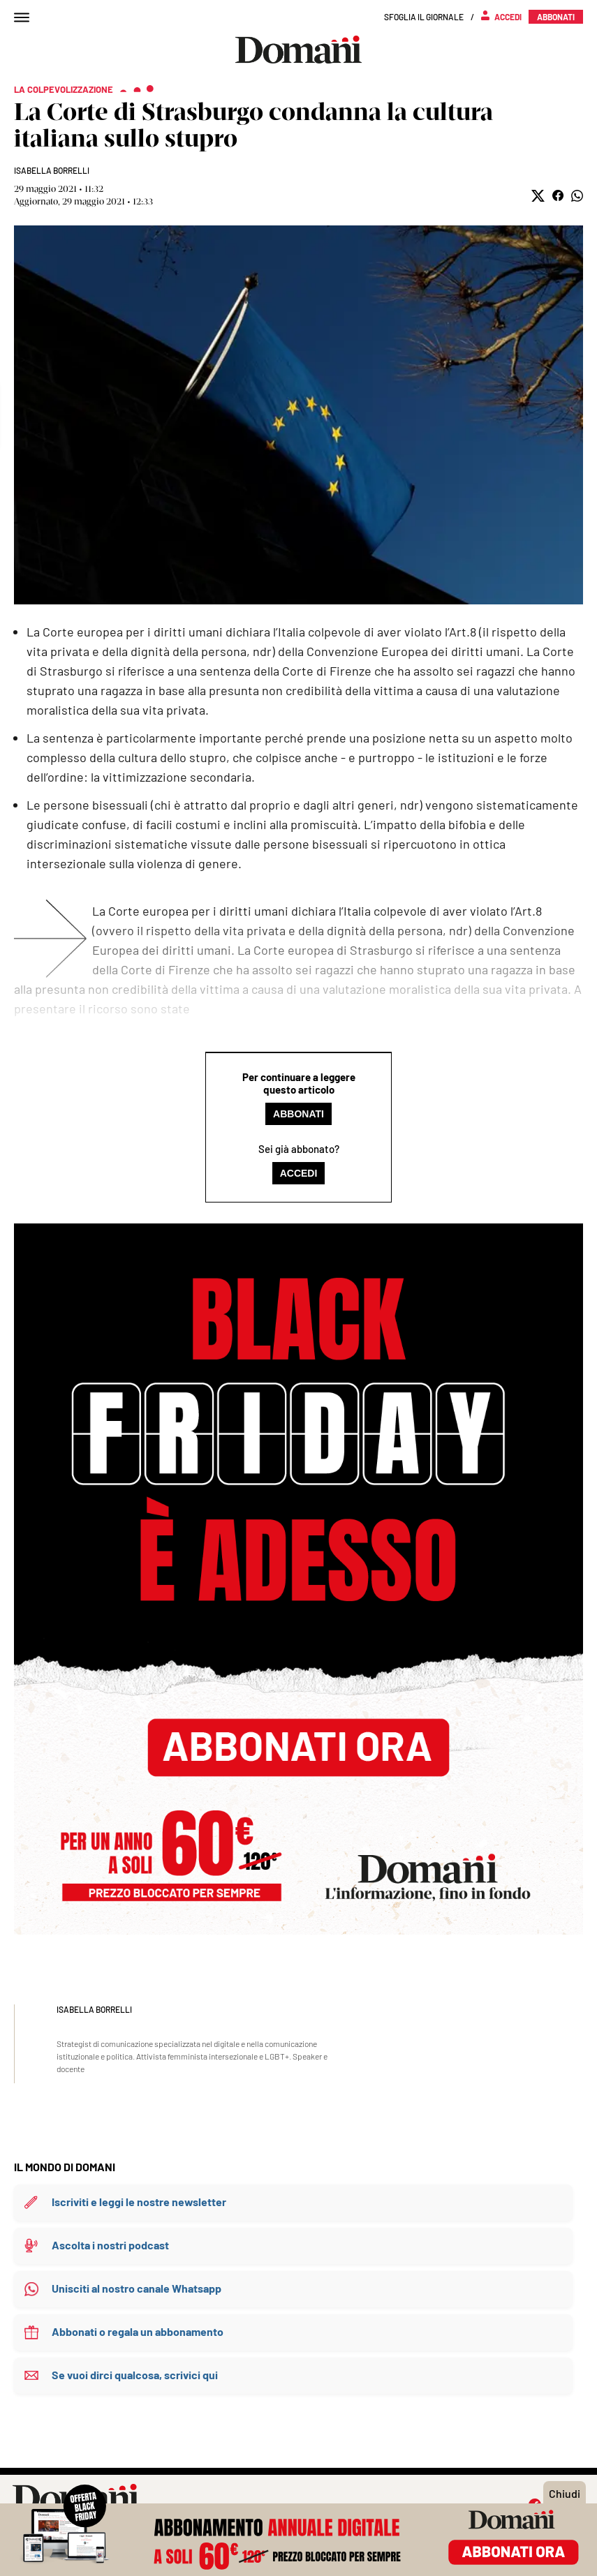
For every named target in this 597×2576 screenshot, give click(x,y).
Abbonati (298, 1113)
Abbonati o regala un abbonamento (137, 2331)
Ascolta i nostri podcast (110, 2244)
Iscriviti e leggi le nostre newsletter (139, 2201)
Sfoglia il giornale (424, 17)
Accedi (299, 1173)
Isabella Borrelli (51, 170)
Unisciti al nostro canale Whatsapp (136, 2288)
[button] (538, 196)
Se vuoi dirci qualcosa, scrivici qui (135, 2374)
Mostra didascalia (298, 414)
